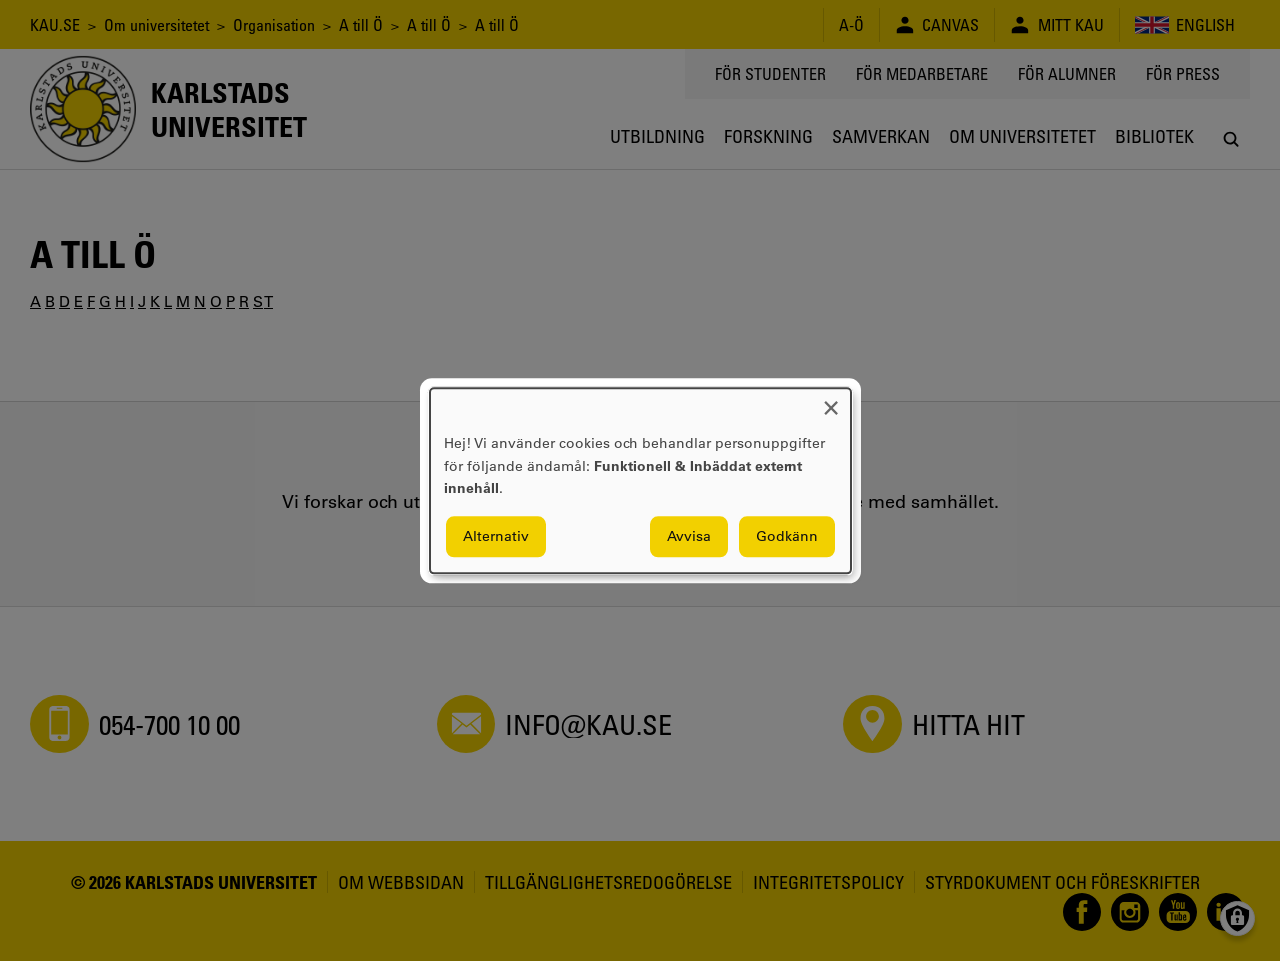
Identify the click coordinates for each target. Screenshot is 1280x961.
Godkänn (787, 536)
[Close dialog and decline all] (831, 400)
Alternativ (496, 536)
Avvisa (689, 536)
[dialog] (640, 480)
